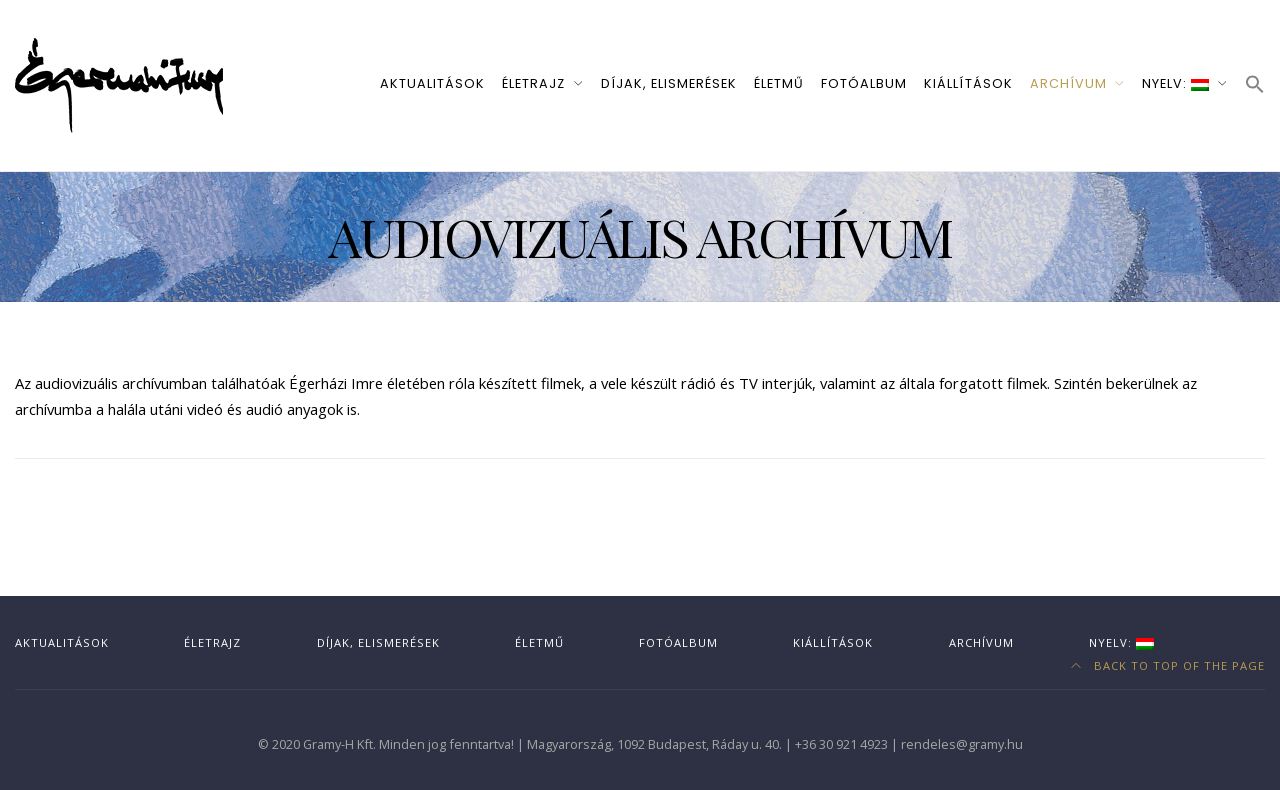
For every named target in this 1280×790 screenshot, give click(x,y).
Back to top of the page (1168, 665)
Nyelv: (1175, 83)
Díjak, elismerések (669, 83)
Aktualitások (432, 83)
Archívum (1068, 83)
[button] (1255, 85)
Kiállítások (968, 83)
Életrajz (533, 83)
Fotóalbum (864, 83)
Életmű (779, 83)
